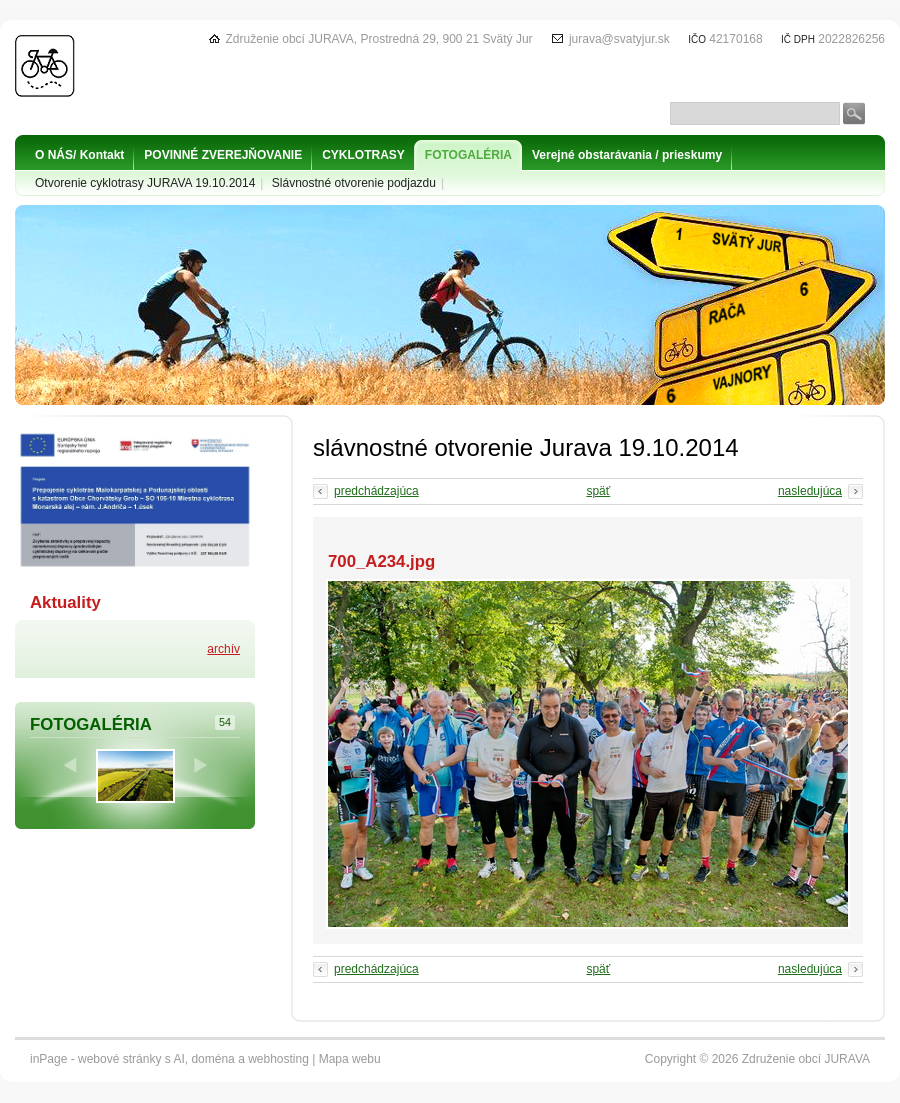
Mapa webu (350, 1059)
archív (223, 649)
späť (598, 491)
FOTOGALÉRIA (468, 155)
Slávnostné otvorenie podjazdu (354, 183)
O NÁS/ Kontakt (79, 155)
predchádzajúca (376, 491)
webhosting (278, 1059)
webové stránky (119, 1059)
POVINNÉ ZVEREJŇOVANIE (223, 155)
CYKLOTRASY (363, 155)
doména (212, 1059)
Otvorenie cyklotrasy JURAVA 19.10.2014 (145, 183)
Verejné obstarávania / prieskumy (627, 155)
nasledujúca (810, 491)
